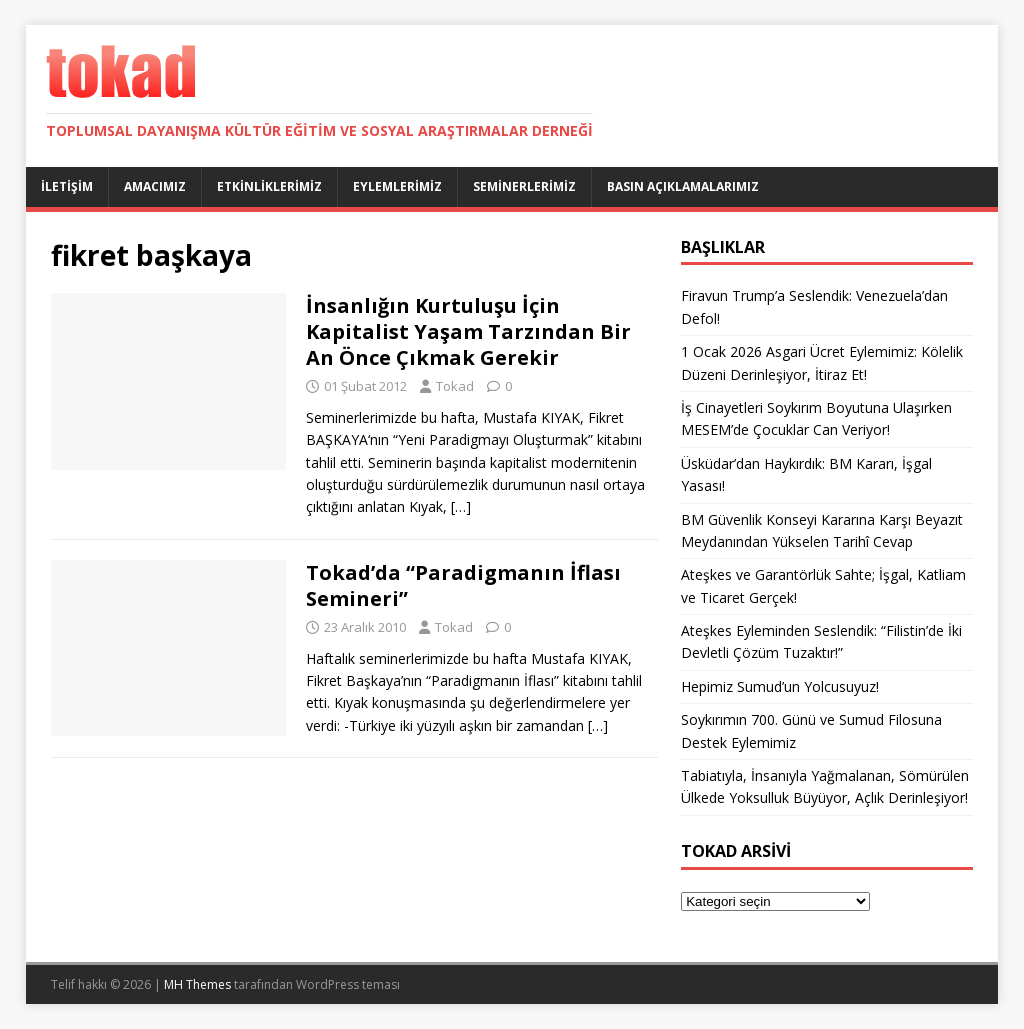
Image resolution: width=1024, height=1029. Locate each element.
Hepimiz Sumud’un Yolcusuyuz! (780, 686)
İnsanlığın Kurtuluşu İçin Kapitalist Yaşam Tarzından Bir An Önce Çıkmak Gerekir (468, 331)
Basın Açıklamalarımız (683, 186)
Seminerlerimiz (524, 186)
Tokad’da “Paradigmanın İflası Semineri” (463, 585)
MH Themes (197, 984)
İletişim (67, 186)
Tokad (455, 386)
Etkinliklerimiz (269, 186)
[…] (461, 506)
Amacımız (155, 186)
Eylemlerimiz (397, 186)
